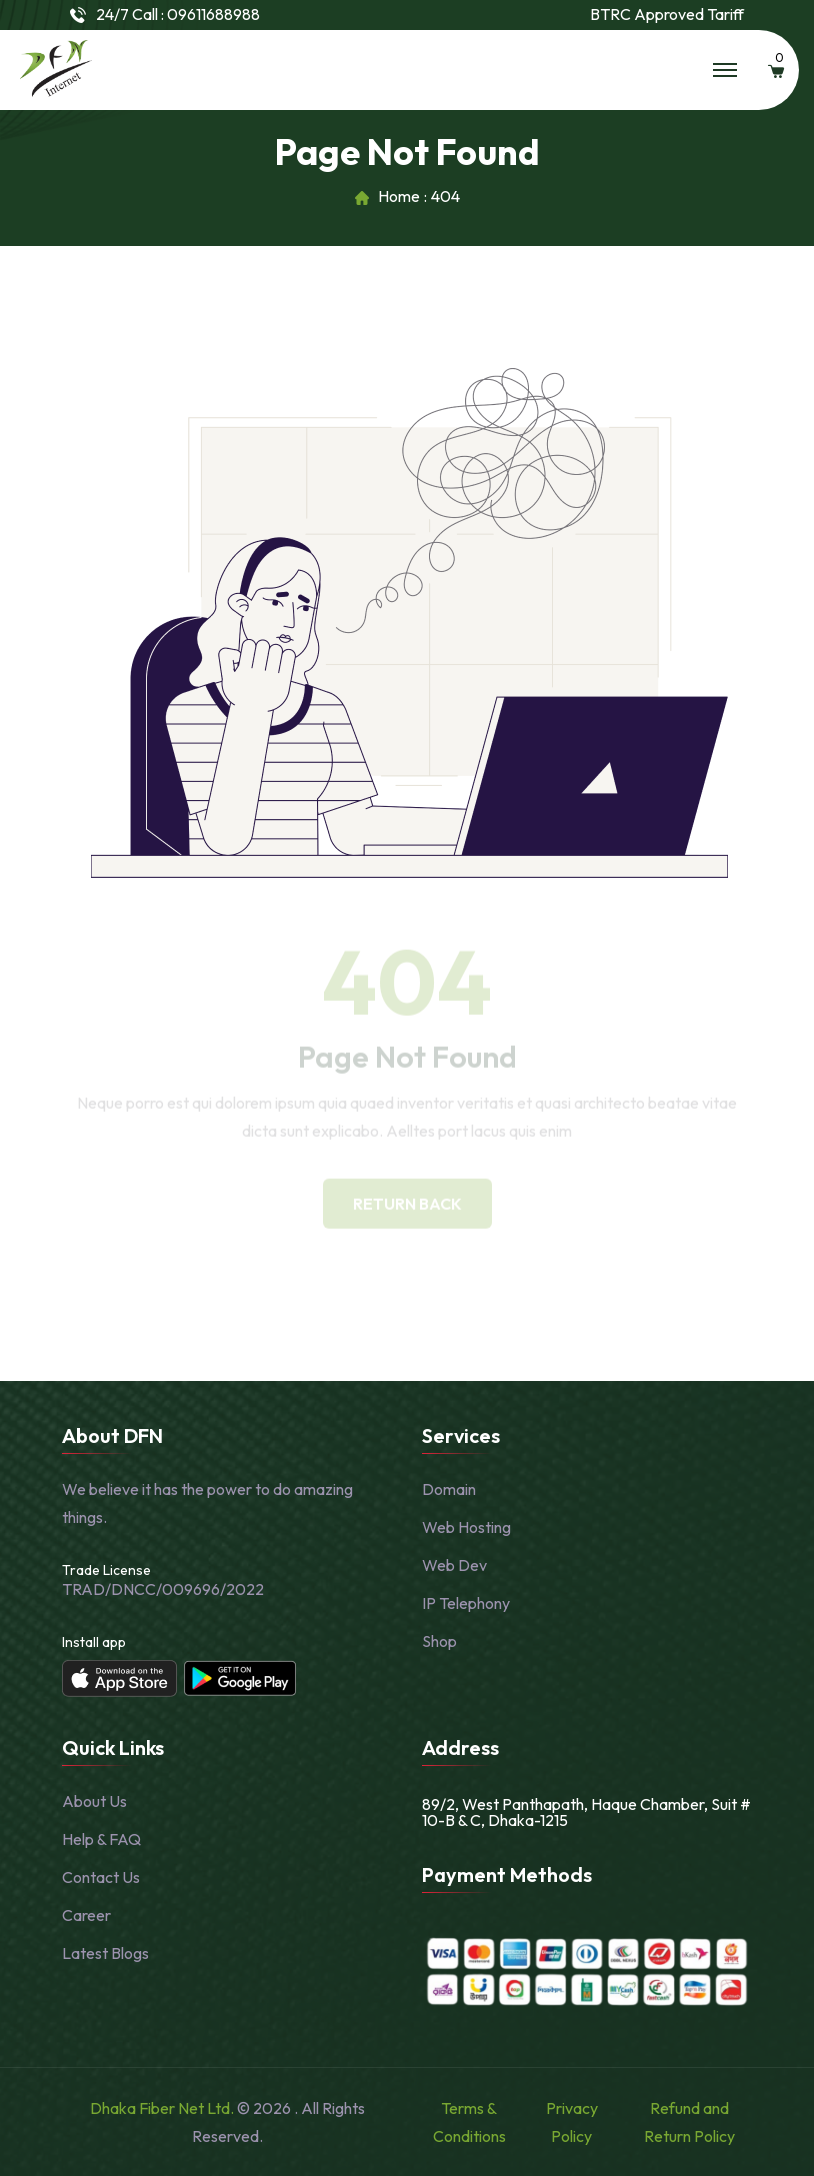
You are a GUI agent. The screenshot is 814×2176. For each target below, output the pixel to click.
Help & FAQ (101, 1839)
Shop (439, 1641)
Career (86, 1915)
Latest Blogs (105, 1953)
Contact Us (101, 1877)
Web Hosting (466, 1527)
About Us (94, 1801)
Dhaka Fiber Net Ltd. (163, 2108)
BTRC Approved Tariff (667, 14)
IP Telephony (466, 1603)
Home (399, 197)
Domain (449, 1489)
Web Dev (454, 1565)
